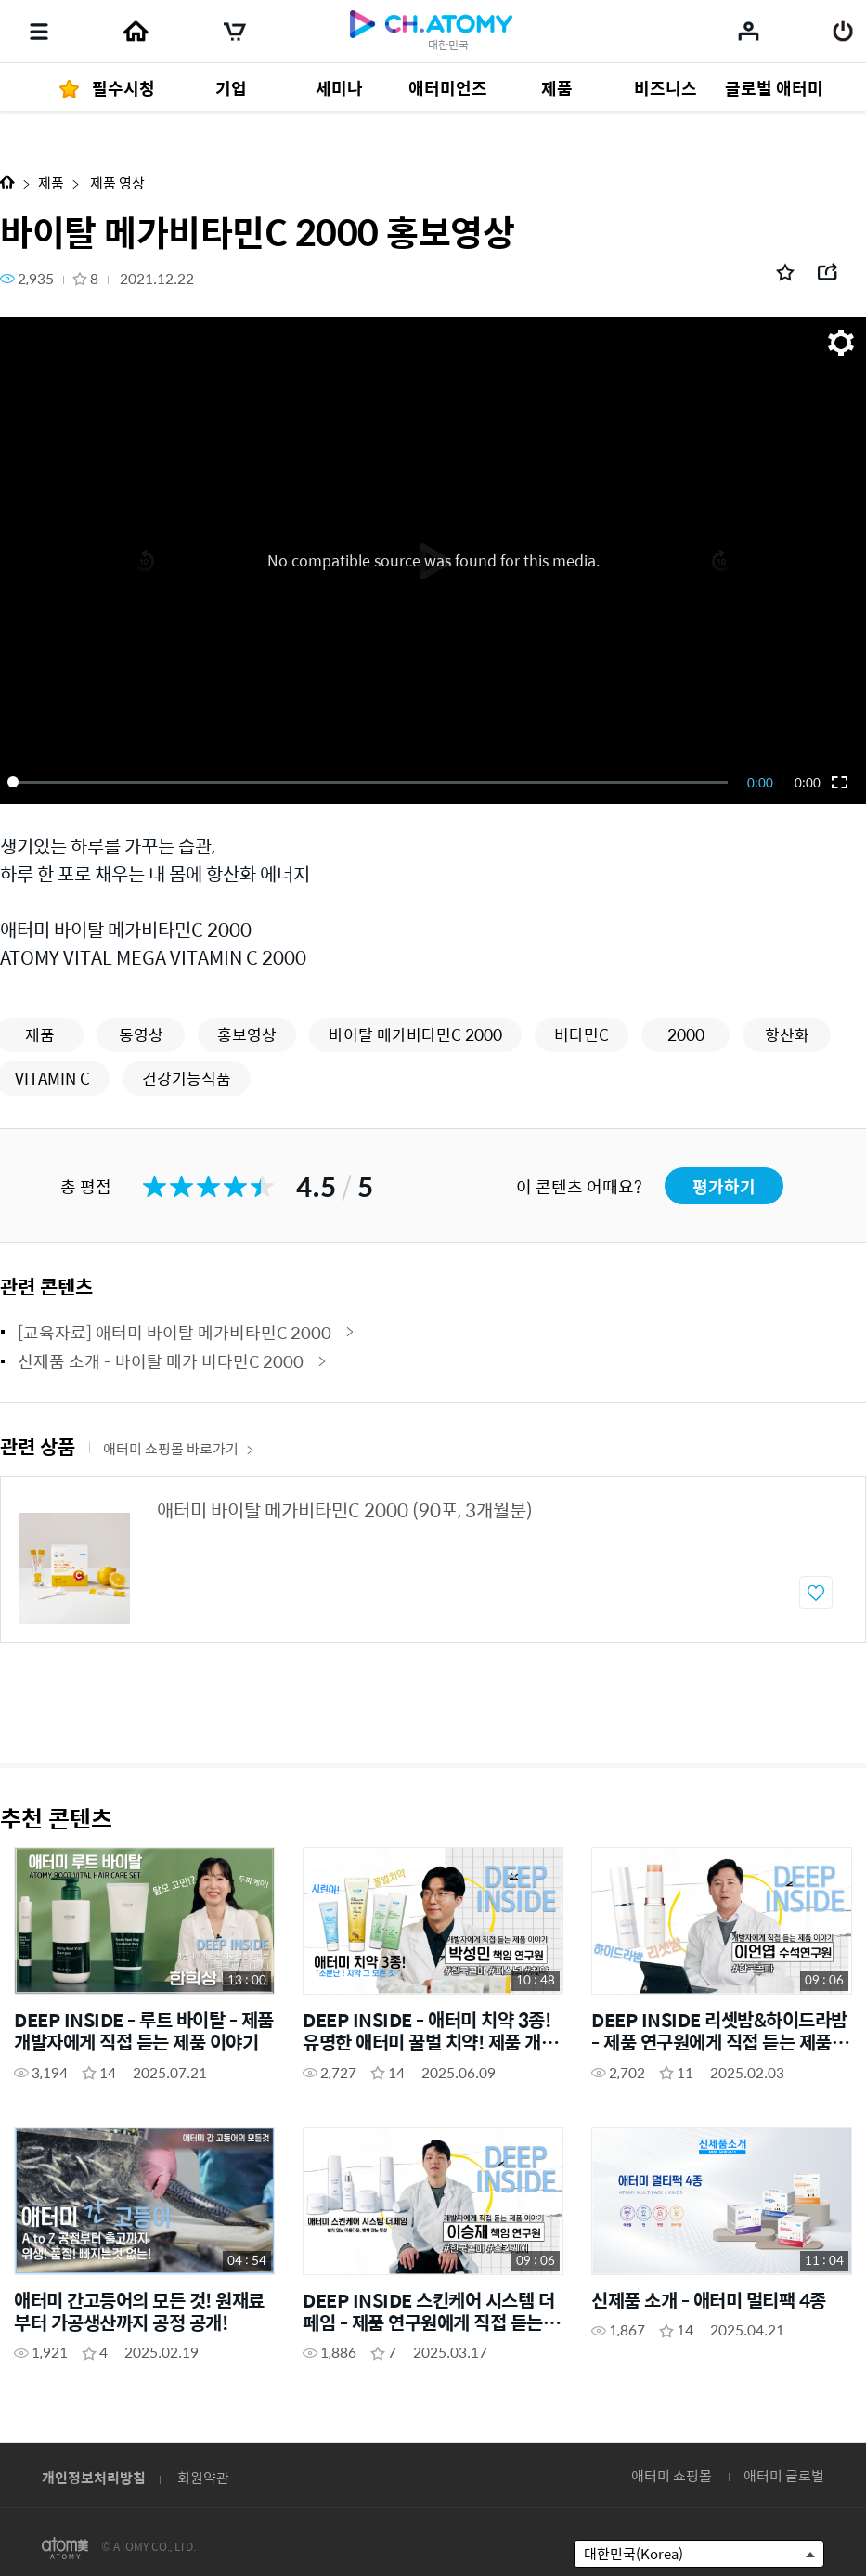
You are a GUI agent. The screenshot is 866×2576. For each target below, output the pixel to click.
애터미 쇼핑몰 (671, 2475)
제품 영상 (116, 182)
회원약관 (203, 2477)
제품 (51, 182)
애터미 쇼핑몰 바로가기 (178, 1448)
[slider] (371, 782)
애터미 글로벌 (783, 2475)
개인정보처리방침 (94, 2477)
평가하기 (724, 1186)
